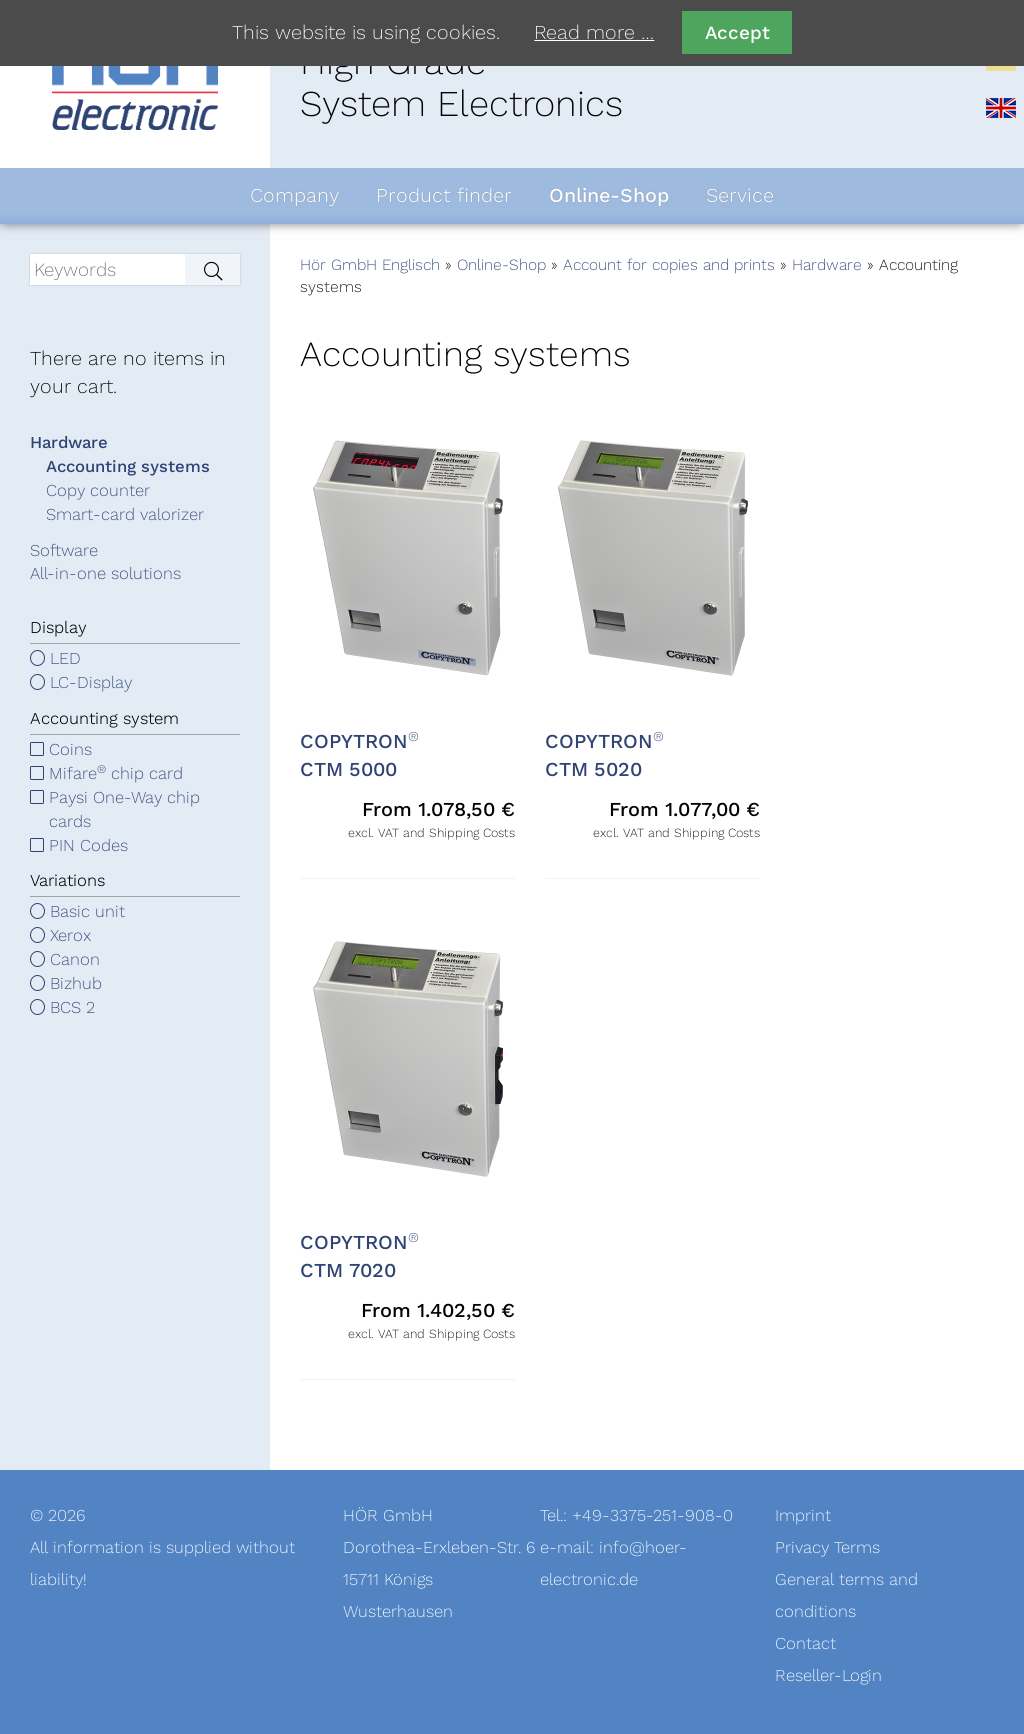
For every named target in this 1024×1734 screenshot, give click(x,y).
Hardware (827, 265)
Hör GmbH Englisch (370, 265)
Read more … (594, 33)
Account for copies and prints (669, 265)
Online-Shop (501, 265)
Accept (737, 32)
